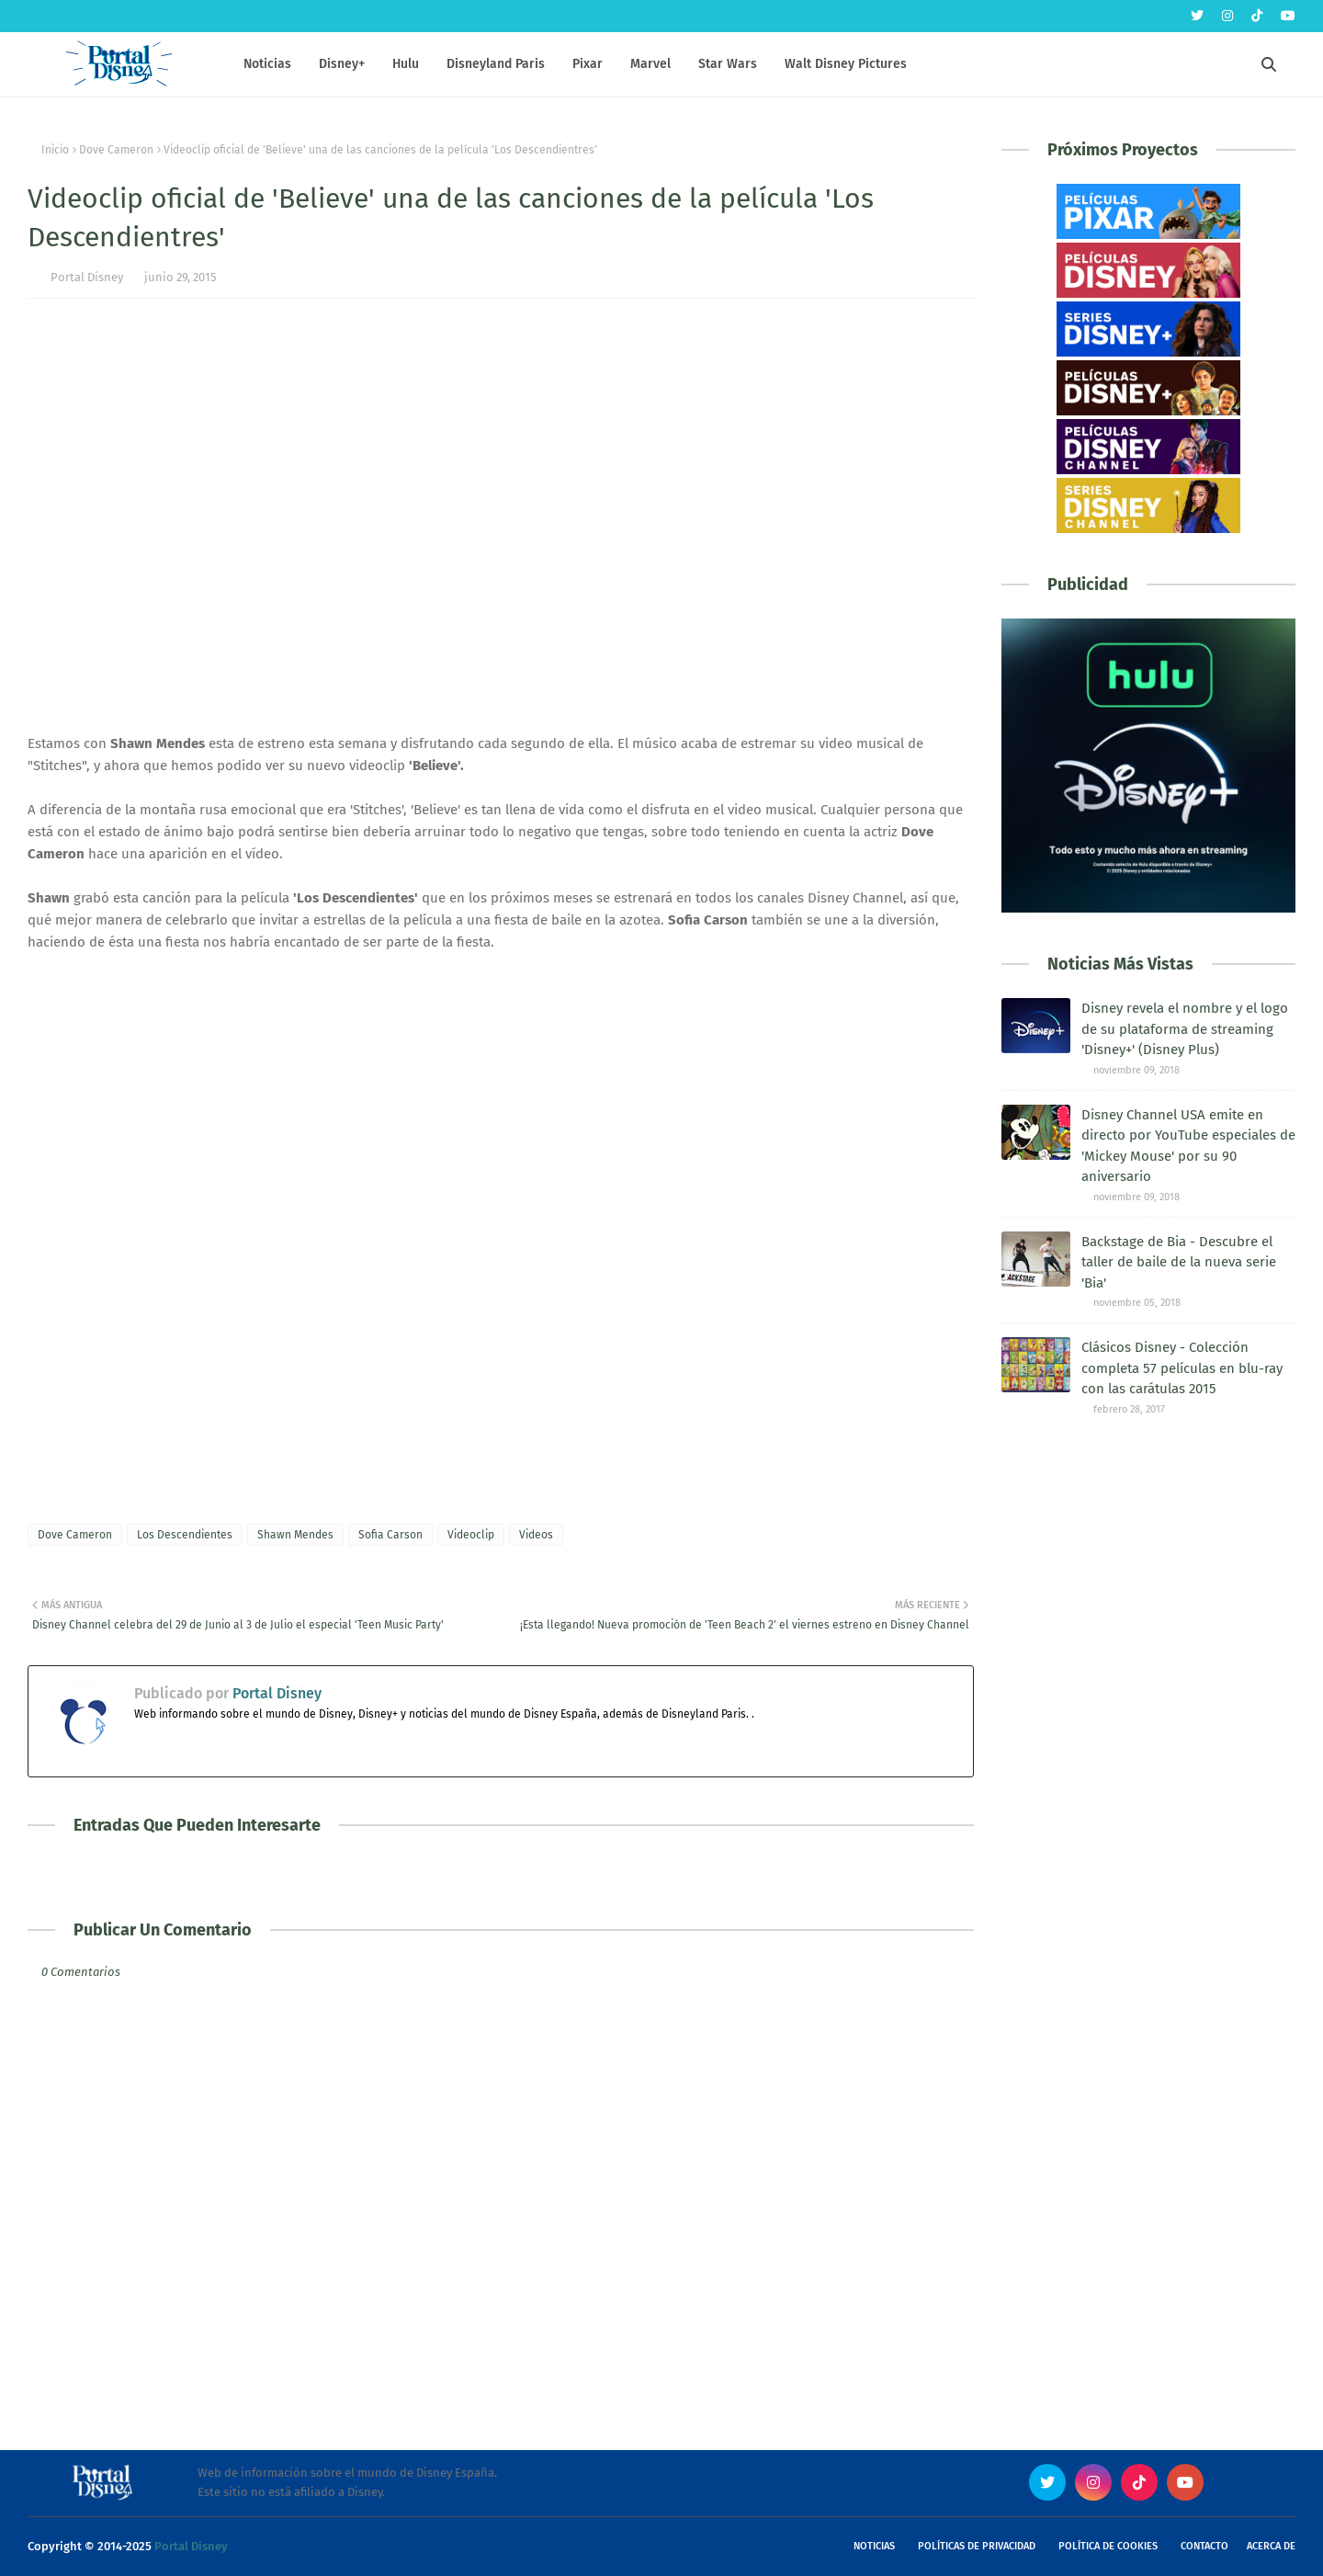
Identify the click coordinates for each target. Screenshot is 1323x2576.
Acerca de (1271, 2546)
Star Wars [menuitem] (727, 64)
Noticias (874, 2546)
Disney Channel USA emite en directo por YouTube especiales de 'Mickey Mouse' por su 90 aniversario (1188, 1146)
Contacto (1204, 2546)
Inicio (55, 149)
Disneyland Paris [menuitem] (496, 64)
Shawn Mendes (295, 1534)
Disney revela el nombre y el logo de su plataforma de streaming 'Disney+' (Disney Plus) (1184, 1029)
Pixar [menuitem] (587, 64)
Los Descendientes (184, 1534)
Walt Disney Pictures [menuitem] (846, 64)
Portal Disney (87, 277)
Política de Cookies (1108, 2546)
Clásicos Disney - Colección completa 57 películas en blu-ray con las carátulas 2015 (1182, 1368)
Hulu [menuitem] (405, 64)
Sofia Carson (390, 1534)
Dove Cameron (116, 149)
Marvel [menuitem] (650, 64)
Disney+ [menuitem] (342, 64)
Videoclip (470, 1534)
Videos (536, 1534)
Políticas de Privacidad (976, 2546)
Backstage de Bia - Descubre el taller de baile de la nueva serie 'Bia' (1178, 1262)
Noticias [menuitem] (267, 64)
